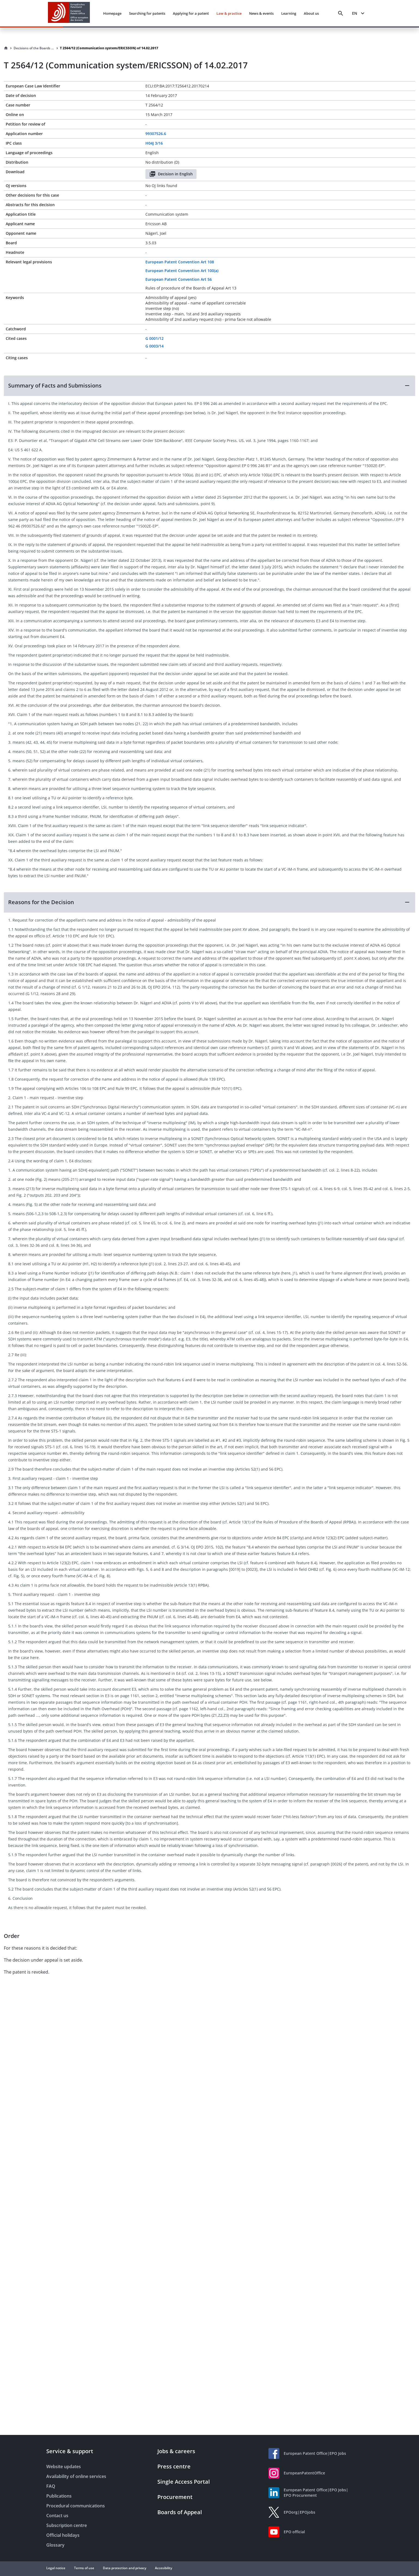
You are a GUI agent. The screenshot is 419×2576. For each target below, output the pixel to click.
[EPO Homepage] (69, 13)
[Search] (340, 13)
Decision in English (171, 174)
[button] (209, 386)
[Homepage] (6, 48)
